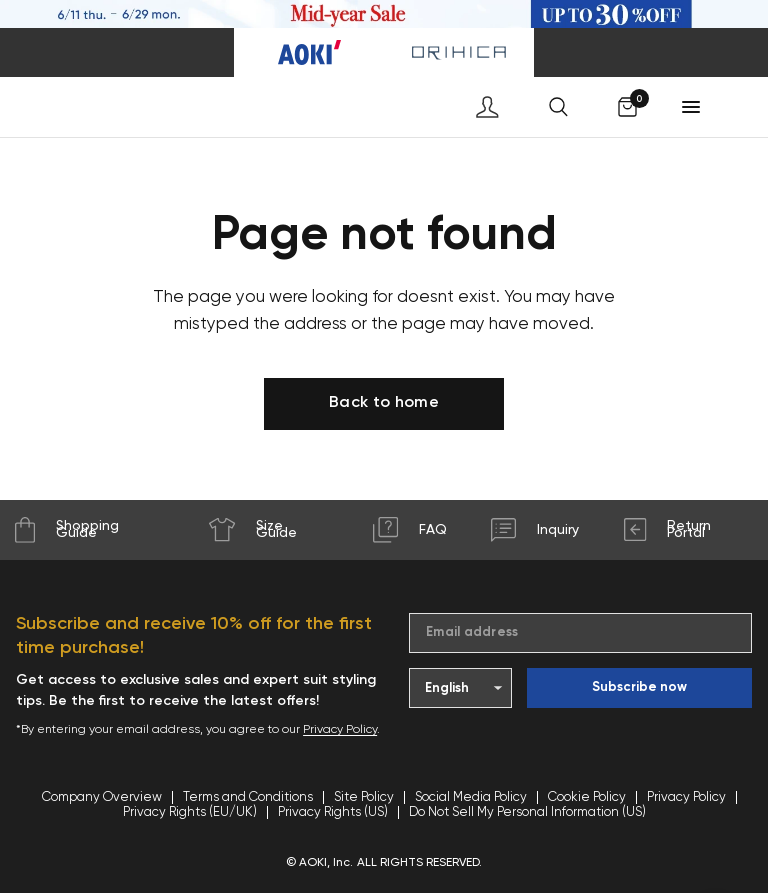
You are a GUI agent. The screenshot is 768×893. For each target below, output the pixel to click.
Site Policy (364, 797)
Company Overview (102, 797)
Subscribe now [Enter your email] (639, 687)
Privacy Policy (340, 730)
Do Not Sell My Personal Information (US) (527, 812)
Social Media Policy (471, 797)
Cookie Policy (587, 797)
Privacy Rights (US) (333, 812)
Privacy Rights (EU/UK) (190, 812)
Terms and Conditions (248, 797)
